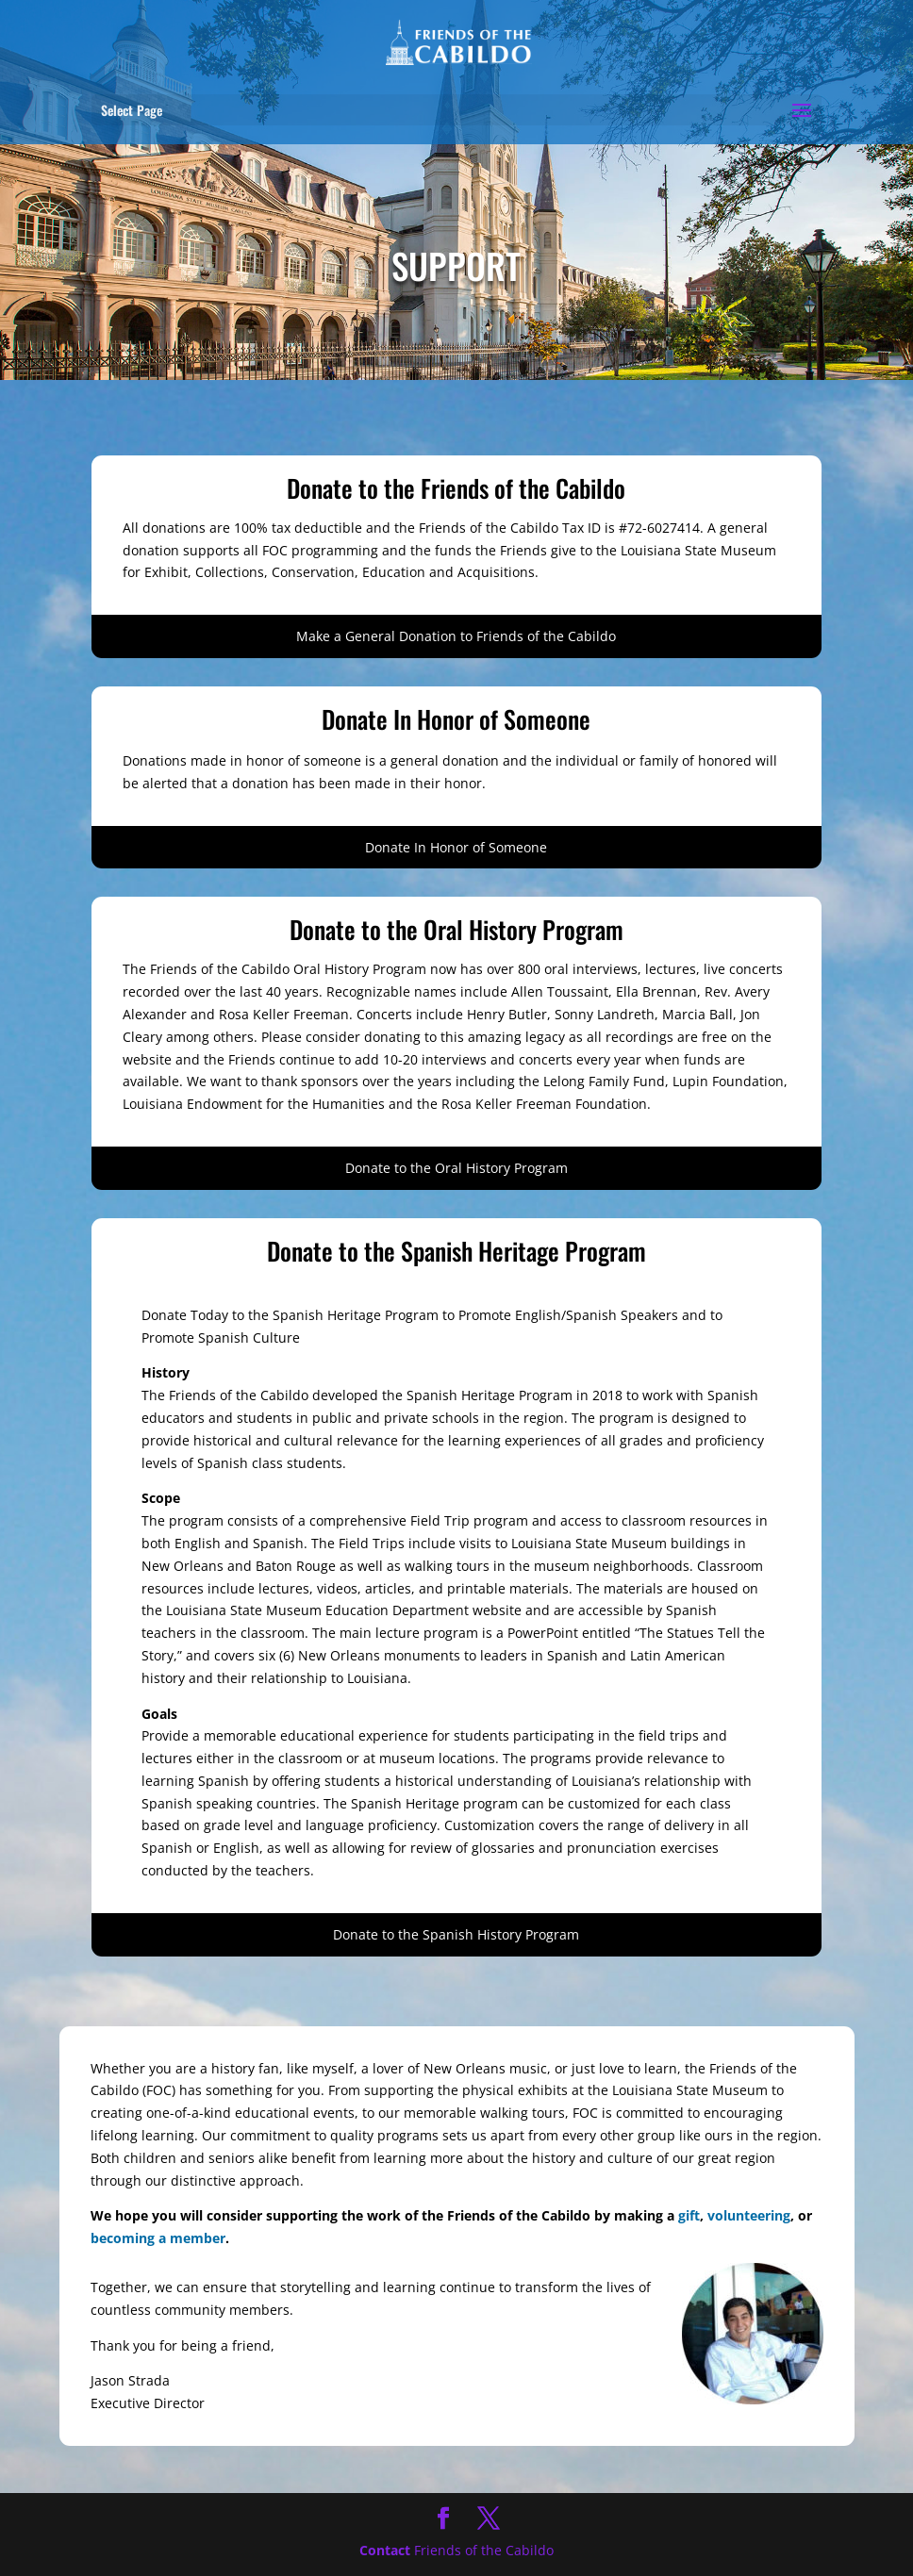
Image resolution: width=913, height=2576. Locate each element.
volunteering (748, 2215)
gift (689, 2215)
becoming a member (158, 2238)
